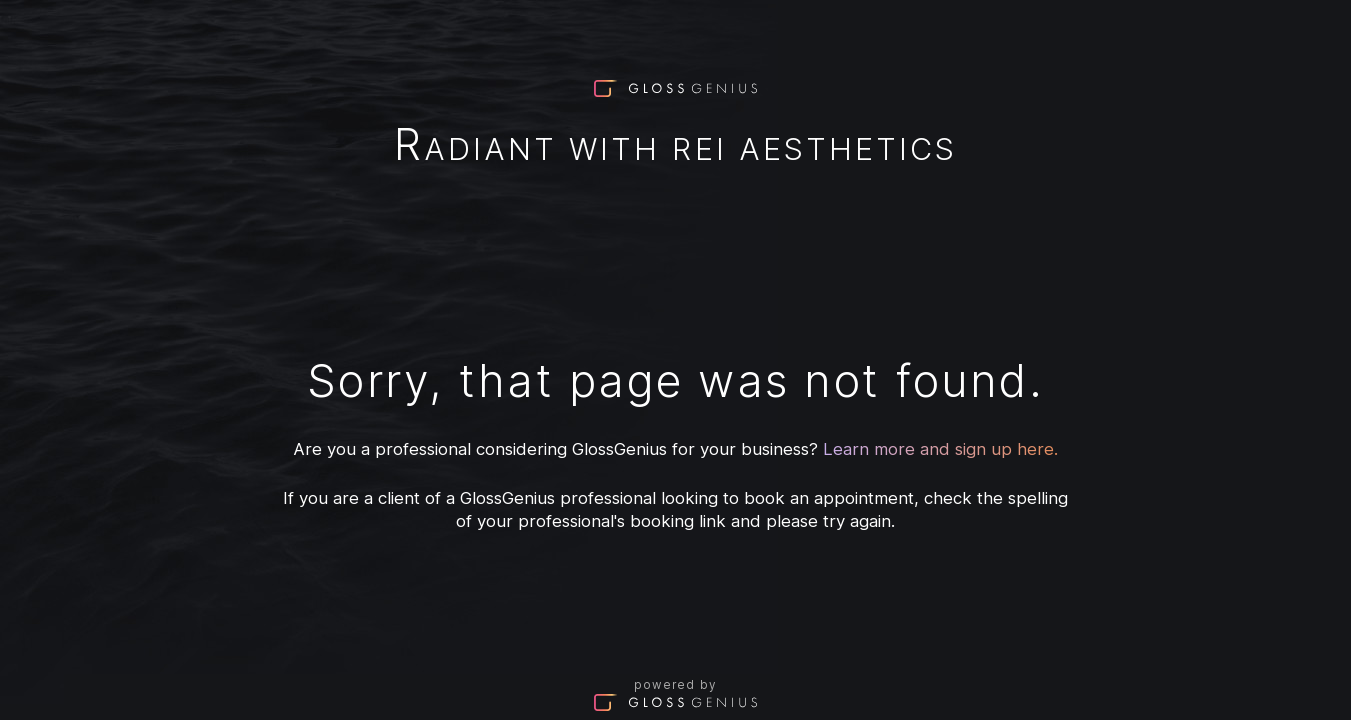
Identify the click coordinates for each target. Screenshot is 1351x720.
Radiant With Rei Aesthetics (675, 148)
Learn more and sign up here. (940, 449)
